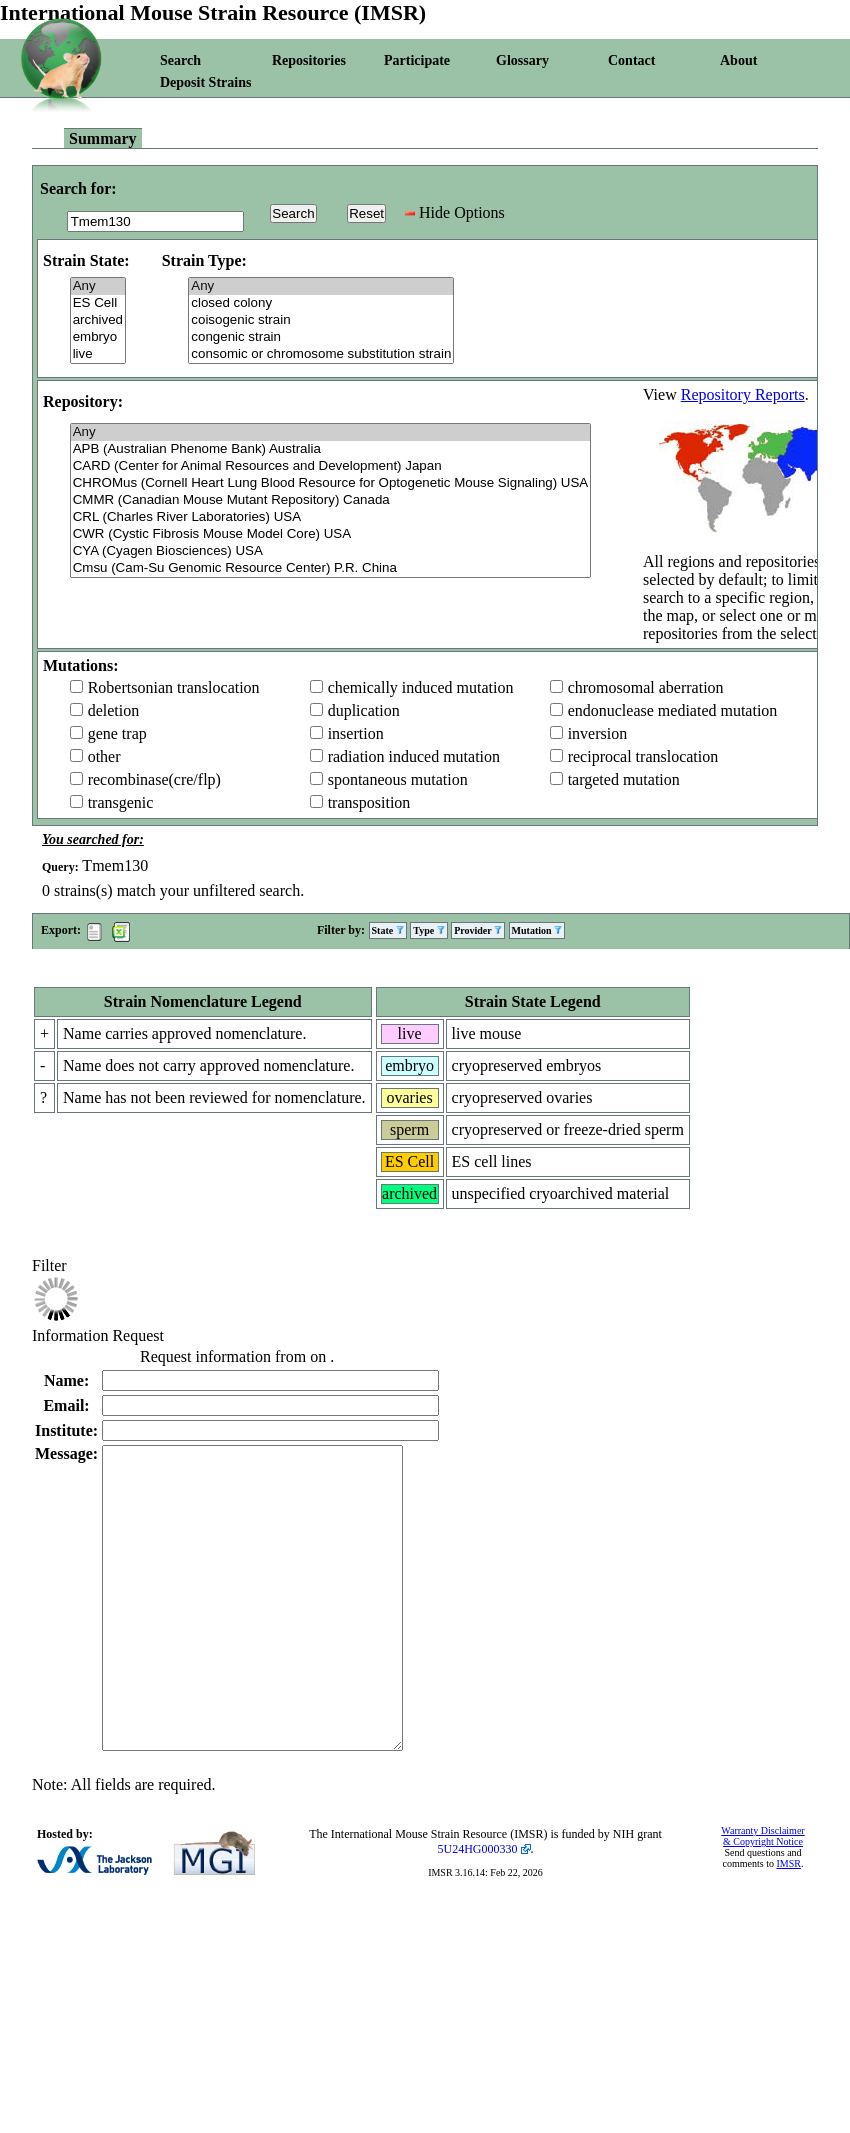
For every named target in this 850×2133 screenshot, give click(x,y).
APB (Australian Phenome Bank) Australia (331, 449)
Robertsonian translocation (174, 687)
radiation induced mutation (414, 756)
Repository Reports (743, 394)
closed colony (321, 303)
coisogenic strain (321, 320)
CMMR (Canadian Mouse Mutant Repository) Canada (331, 500)
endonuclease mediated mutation (673, 710)
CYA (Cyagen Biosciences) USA (331, 551)
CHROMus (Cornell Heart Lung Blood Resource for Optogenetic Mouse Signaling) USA (331, 483)
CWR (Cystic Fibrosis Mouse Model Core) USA (331, 534)
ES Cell (98, 303)
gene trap (117, 733)
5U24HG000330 (478, 1909)
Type (428, 930)
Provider (478, 930)
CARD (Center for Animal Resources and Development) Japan (331, 466)
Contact (631, 60)
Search (180, 60)
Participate (417, 60)
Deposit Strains (205, 82)
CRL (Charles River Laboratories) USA (331, 517)
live (98, 354)
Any (98, 286)
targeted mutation (624, 779)
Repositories (309, 60)
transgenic (121, 802)
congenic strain (321, 337)
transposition (369, 802)
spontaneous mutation (398, 779)
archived (98, 320)
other (104, 756)
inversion (598, 733)
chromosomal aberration (646, 687)
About (738, 60)
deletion (114, 710)
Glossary (522, 60)
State (388, 930)
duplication (364, 710)
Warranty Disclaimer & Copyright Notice (762, 1896)
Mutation (537, 930)
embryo (98, 337)
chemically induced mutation (421, 687)
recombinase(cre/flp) (154, 779)
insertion (356, 733)
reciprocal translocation (643, 756)
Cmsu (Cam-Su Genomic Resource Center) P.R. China (331, 568)
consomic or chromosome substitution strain (321, 354)
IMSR (788, 1923)
